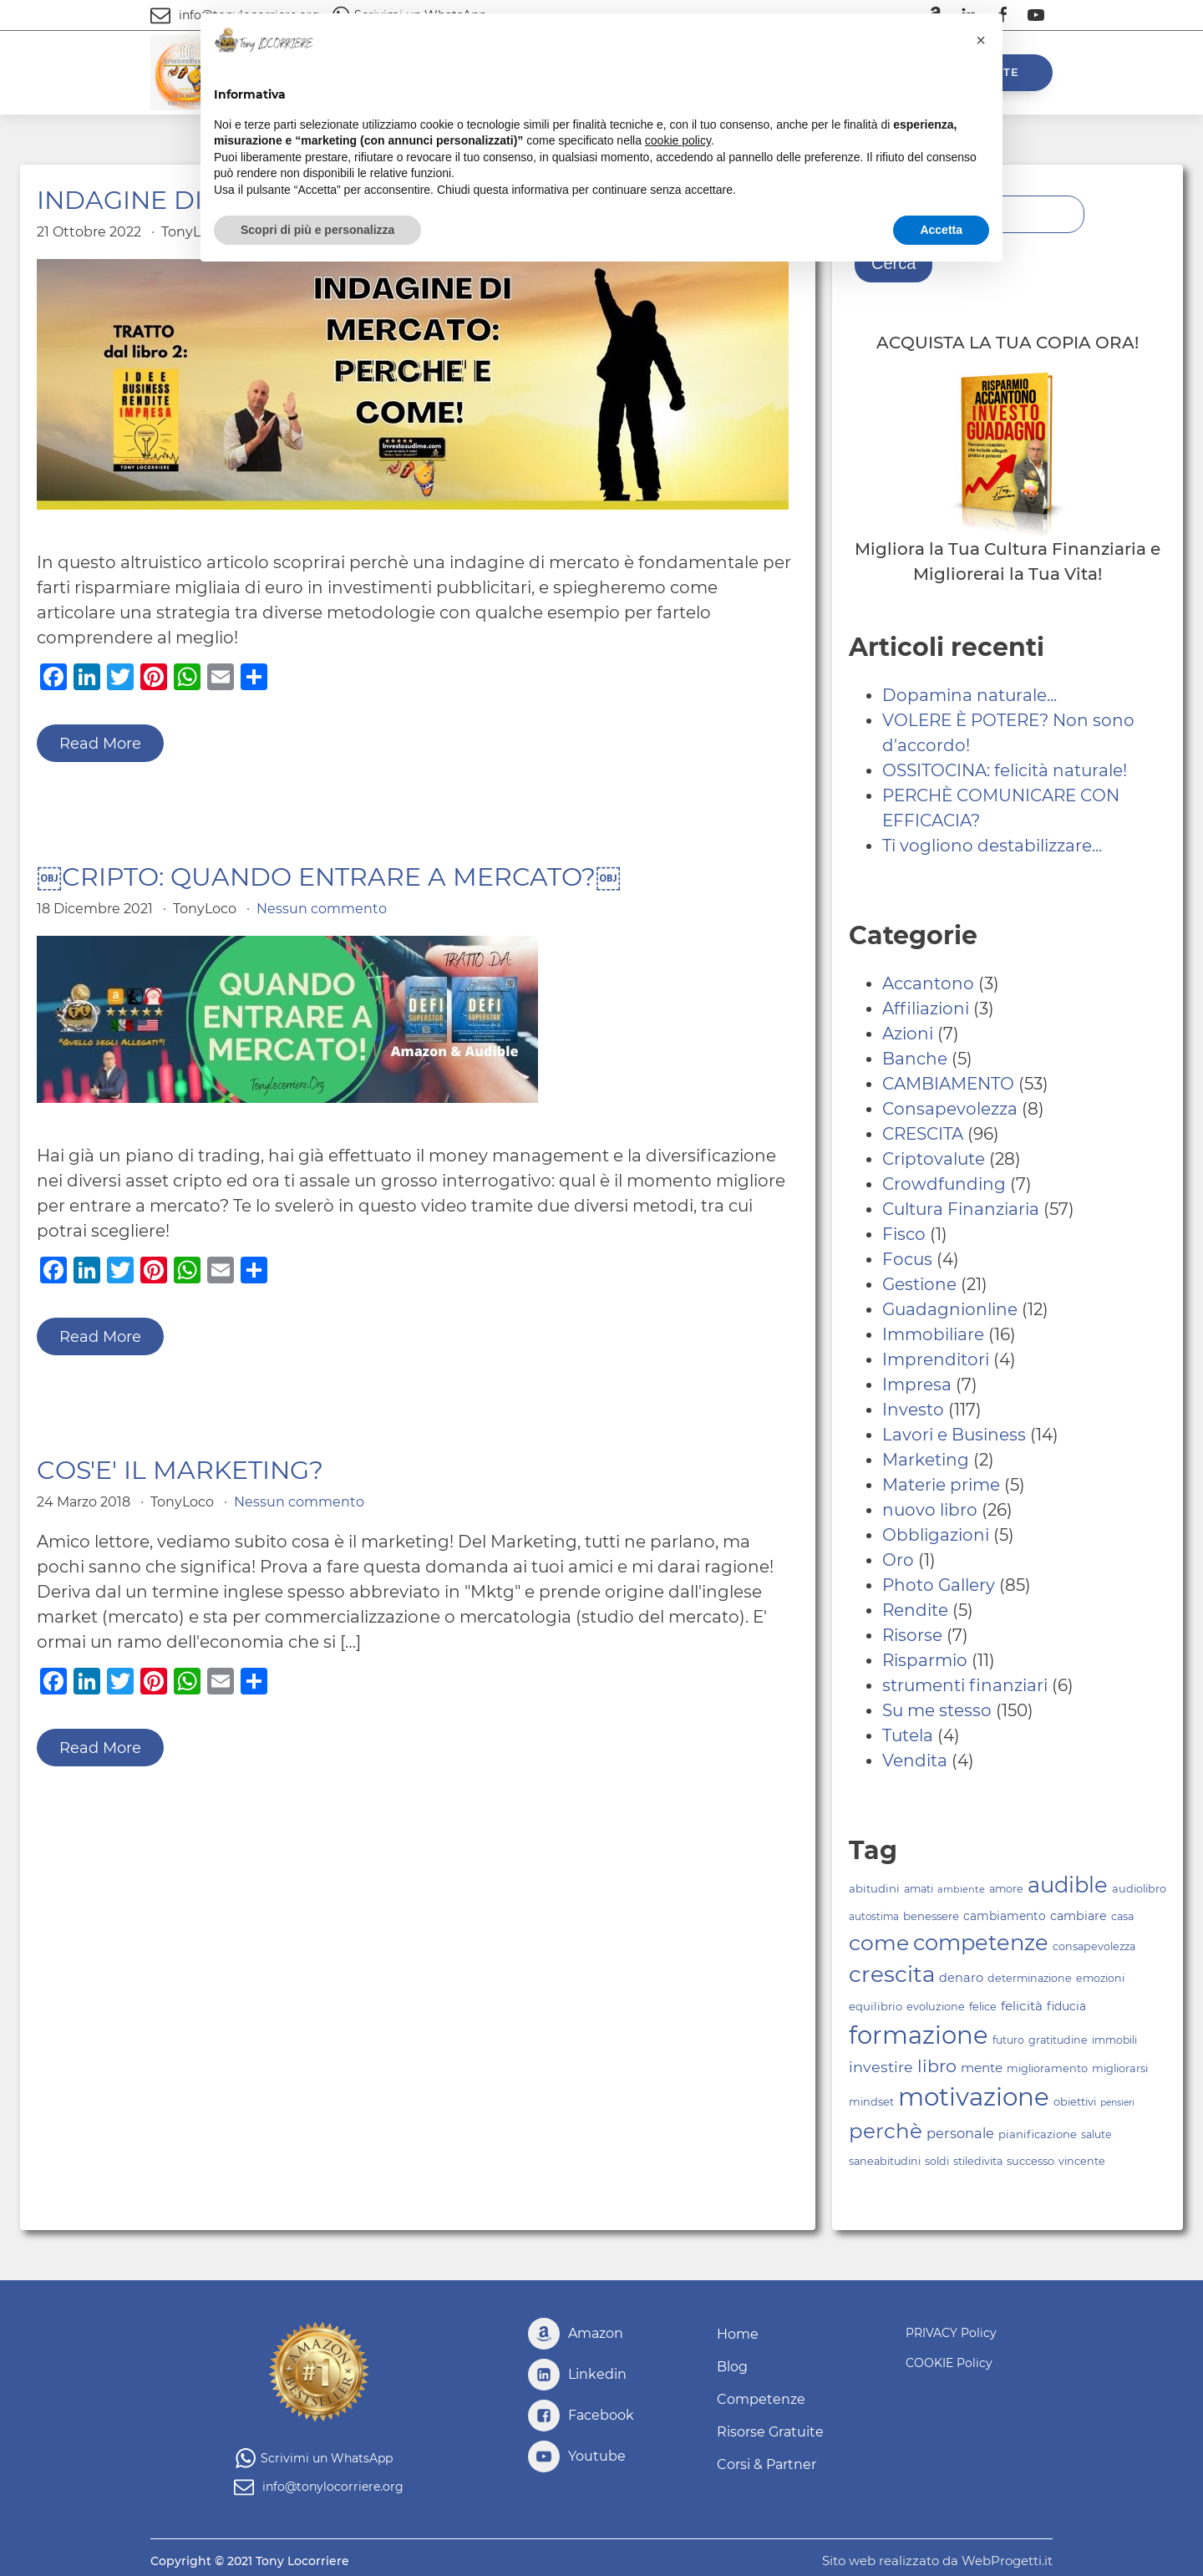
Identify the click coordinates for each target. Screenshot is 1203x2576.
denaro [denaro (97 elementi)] (961, 1977)
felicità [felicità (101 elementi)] (1022, 2006)
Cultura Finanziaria (960, 1209)
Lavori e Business (954, 1435)
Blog (732, 2367)
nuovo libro (929, 1510)
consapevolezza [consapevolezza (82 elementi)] (1094, 1946)
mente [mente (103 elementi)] (981, 2068)
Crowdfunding (944, 1184)
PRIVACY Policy (951, 2332)
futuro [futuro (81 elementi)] (1008, 2040)
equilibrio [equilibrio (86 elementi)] (875, 2006)
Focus (907, 1259)
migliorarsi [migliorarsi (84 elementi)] (1120, 2068)
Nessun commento (321, 909)
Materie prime (941, 1485)
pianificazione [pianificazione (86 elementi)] (1037, 2134)
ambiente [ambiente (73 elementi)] (961, 1889)
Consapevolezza (950, 1109)
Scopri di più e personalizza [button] (317, 229)
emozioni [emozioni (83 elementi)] (1100, 1978)
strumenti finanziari (965, 1685)
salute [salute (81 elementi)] (1096, 2134)
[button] (980, 40)
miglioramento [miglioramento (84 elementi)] (1047, 2068)
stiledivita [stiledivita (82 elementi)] (977, 2161)
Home (738, 2334)
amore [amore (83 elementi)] (1006, 1888)
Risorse (912, 1635)
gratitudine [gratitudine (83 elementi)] (1058, 2040)
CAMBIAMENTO (948, 1084)
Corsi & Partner (766, 2464)
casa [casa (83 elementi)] (1122, 1916)
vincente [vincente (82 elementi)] (1081, 2161)
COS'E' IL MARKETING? (180, 1471)
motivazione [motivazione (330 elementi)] (973, 2096)
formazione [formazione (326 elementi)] (918, 2035)
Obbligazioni (935, 1535)
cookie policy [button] (678, 140)
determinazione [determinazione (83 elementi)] (1029, 1978)
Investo (913, 1410)
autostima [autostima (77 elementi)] (874, 1917)
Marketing (925, 1460)
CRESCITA (922, 1134)
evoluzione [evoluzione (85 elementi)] (935, 2006)
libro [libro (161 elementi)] (937, 2065)
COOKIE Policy (949, 2362)
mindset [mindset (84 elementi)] (871, 2102)
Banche (914, 1059)
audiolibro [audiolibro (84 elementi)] (1139, 1888)
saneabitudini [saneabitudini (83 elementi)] (885, 2161)
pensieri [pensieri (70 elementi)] (1117, 2102)
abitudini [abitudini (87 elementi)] (874, 1888)
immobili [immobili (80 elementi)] (1114, 2040)
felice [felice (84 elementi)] (983, 2006)
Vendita (914, 1760)
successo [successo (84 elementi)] (1030, 2161)
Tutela (907, 1735)
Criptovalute (933, 1159)
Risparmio (924, 1660)
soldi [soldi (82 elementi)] (937, 2161)
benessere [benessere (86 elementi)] (931, 1916)
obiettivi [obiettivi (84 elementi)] (1074, 2102)
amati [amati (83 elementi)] (918, 1888)
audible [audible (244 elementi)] (1068, 1885)
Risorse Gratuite (770, 2432)
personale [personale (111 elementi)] (960, 2133)
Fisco (904, 1234)
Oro (898, 1560)
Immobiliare (933, 1334)
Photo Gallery (938, 1585)
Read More (100, 743)
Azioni (907, 1034)
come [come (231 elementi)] (879, 1942)
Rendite (915, 1610)
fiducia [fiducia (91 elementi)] (1066, 2006)
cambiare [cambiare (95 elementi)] (1078, 1915)
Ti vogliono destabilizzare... (992, 846)
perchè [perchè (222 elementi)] (885, 2130)
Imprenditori (935, 1359)
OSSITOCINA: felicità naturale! (1004, 770)
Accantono (928, 983)
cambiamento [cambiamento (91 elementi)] (1004, 1916)
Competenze (761, 2399)
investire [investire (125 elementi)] (881, 2067)
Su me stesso (937, 1710)
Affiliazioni (925, 1008)
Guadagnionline (950, 1309)
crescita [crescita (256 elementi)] (892, 1974)
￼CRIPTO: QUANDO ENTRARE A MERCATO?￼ (329, 877)
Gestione (919, 1284)
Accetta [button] (941, 229)
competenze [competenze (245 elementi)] (980, 1942)
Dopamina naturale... (969, 695)
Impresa (917, 1384)
